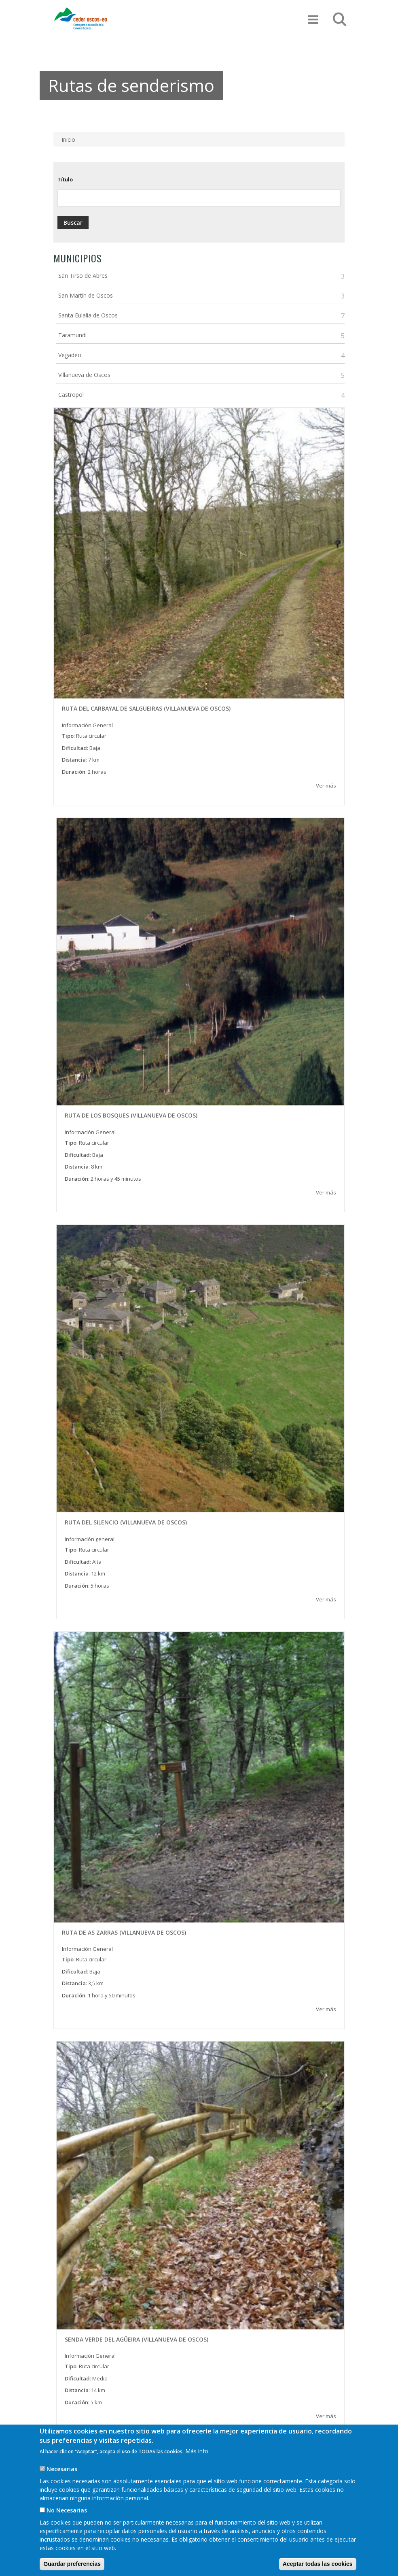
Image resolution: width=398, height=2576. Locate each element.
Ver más (326, 785)
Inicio (68, 139)
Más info (196, 2464)
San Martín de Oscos (85, 295)
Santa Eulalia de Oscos (88, 315)
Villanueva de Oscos (84, 375)
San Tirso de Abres (83, 275)
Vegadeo (69, 355)
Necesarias (62, 2482)
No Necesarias (67, 2523)
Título (65, 179)
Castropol (71, 394)
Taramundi (72, 335)
